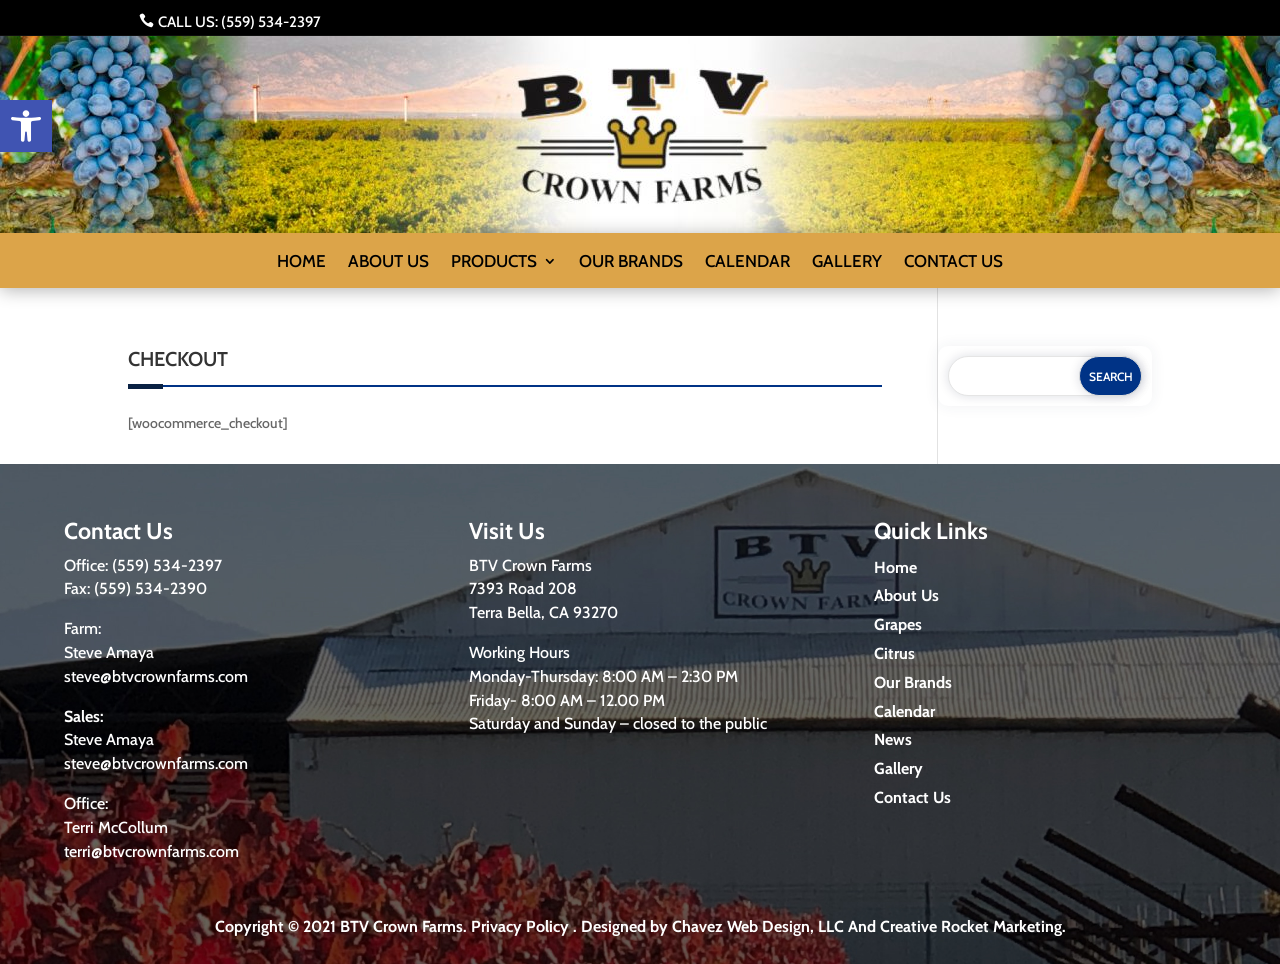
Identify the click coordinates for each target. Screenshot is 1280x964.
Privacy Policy (520, 926)
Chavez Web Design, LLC (758, 926)
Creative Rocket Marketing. (973, 926)
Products (494, 262)
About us (388, 262)
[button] (26, 126)
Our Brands (631, 262)
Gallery (847, 262)
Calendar (747, 262)
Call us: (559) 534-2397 (239, 22)
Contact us (953, 262)
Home (301, 262)
